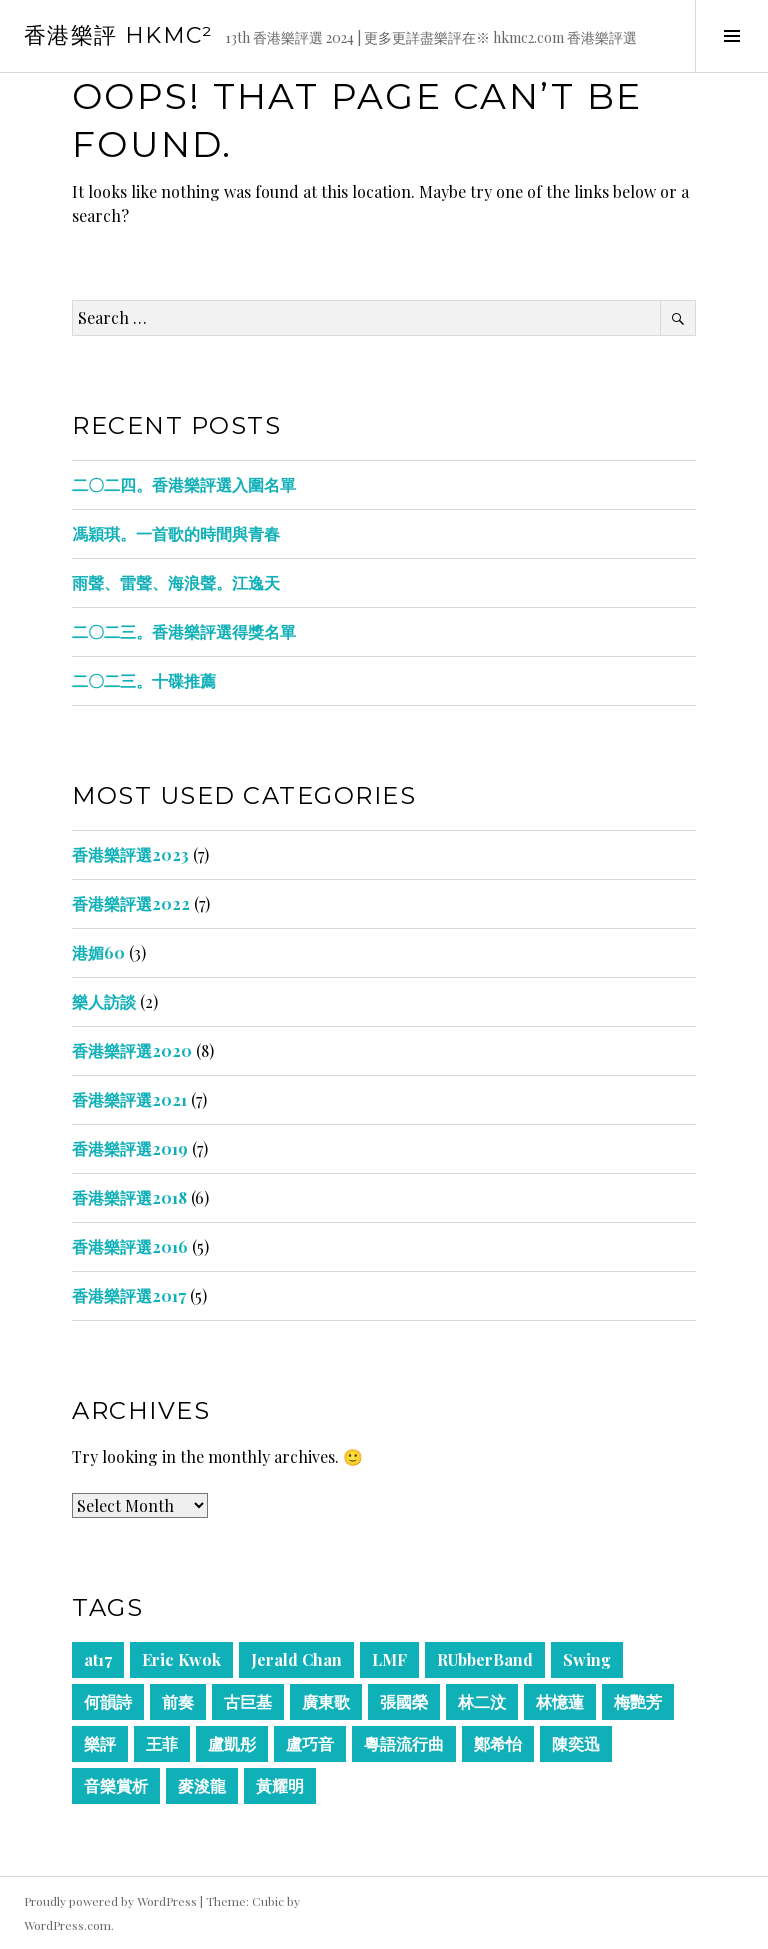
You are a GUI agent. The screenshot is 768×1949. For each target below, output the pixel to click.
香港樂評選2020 (132, 1050)
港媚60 (98, 952)
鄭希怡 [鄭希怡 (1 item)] (498, 1743)
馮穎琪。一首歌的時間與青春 (176, 533)
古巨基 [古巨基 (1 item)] (248, 1701)
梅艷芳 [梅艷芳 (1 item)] (638, 1701)
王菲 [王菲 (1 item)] (162, 1743)
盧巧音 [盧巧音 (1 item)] (310, 1743)
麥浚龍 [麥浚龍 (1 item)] (202, 1785)
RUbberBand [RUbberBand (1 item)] (485, 1659)
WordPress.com (67, 1925)
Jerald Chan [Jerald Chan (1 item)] (296, 1659)
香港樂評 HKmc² (118, 35)
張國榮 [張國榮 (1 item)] (404, 1701)
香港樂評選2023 (130, 854)
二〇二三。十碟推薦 (144, 680)
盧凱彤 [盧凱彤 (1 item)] (232, 1743)
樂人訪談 (104, 1001)
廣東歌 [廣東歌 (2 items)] (326, 1701)
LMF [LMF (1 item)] (389, 1659)
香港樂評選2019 (130, 1148)
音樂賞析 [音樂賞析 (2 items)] (116, 1785)
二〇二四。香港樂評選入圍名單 (184, 484)
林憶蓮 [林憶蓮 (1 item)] (560, 1701)
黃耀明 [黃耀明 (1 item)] (280, 1785)
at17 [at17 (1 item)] (98, 1659)
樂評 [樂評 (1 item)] (100, 1743)
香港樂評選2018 (129, 1197)
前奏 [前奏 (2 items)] (178, 1701)
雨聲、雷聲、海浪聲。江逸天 (176, 582)
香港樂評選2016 (130, 1246)
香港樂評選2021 (129, 1099)
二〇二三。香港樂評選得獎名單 (184, 631)
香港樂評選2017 (129, 1295)
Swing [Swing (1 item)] (587, 1659)
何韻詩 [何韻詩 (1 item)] (108, 1701)
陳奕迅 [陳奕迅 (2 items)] (576, 1743)
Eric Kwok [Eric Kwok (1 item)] (181, 1659)
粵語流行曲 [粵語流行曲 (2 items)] (404, 1743)
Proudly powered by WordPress (110, 1901)
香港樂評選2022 (131, 903)
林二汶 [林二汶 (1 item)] (482, 1701)
